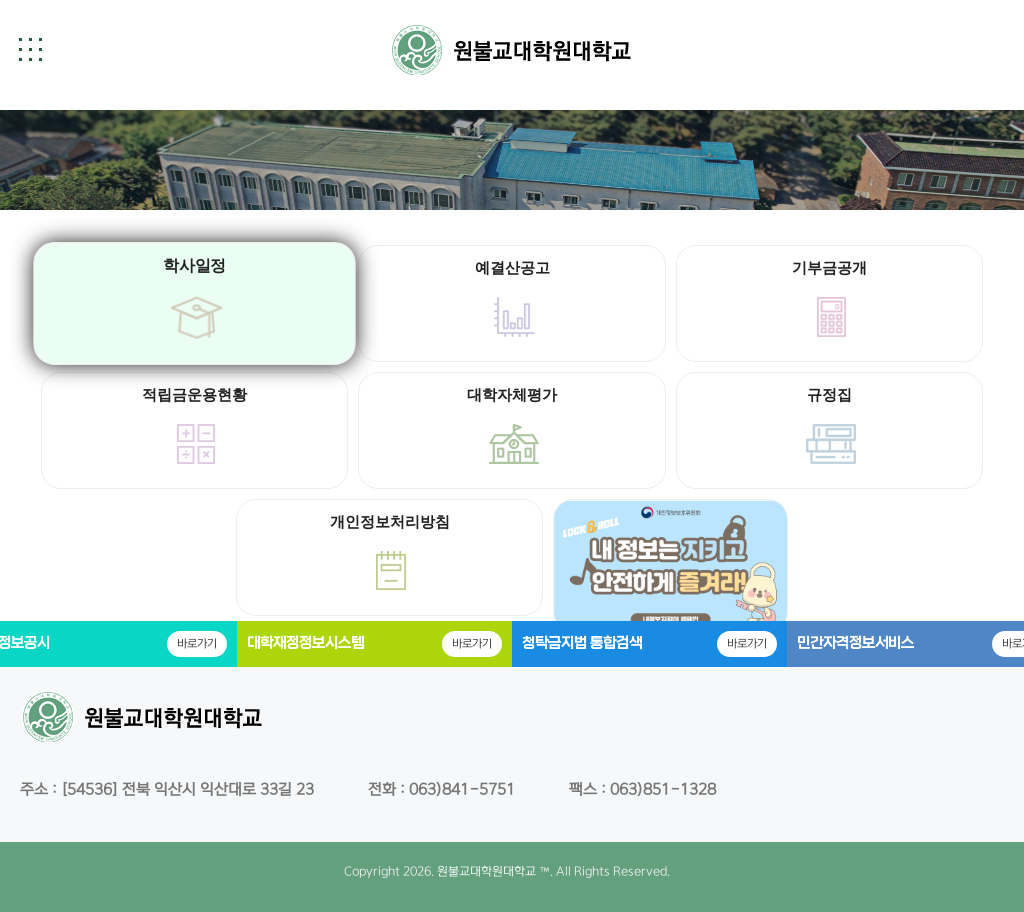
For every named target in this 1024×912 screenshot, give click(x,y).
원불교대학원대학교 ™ (493, 871)
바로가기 (197, 643)
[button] (30, 49)
